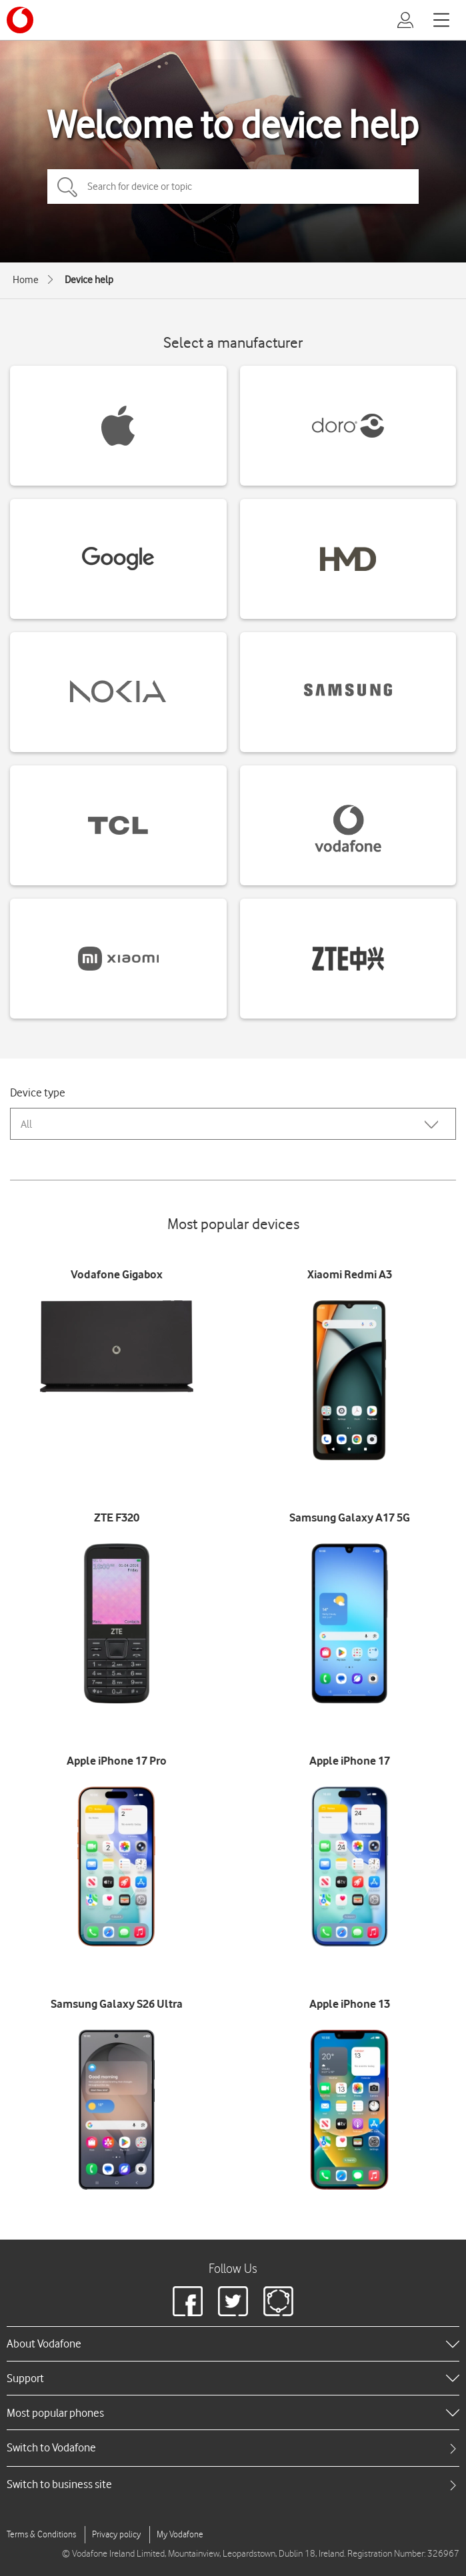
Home (26, 280)
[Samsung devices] (348, 692)
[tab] (233, 2447)
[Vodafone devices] (348, 825)
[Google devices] (118, 559)
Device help (89, 280)
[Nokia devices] (118, 692)
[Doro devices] (348, 426)
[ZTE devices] (348, 959)
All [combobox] (26, 1124)
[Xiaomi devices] (118, 959)
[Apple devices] (118, 426)
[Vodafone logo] (20, 20)
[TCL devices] (118, 825)
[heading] (233, 2343)
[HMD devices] (348, 559)
